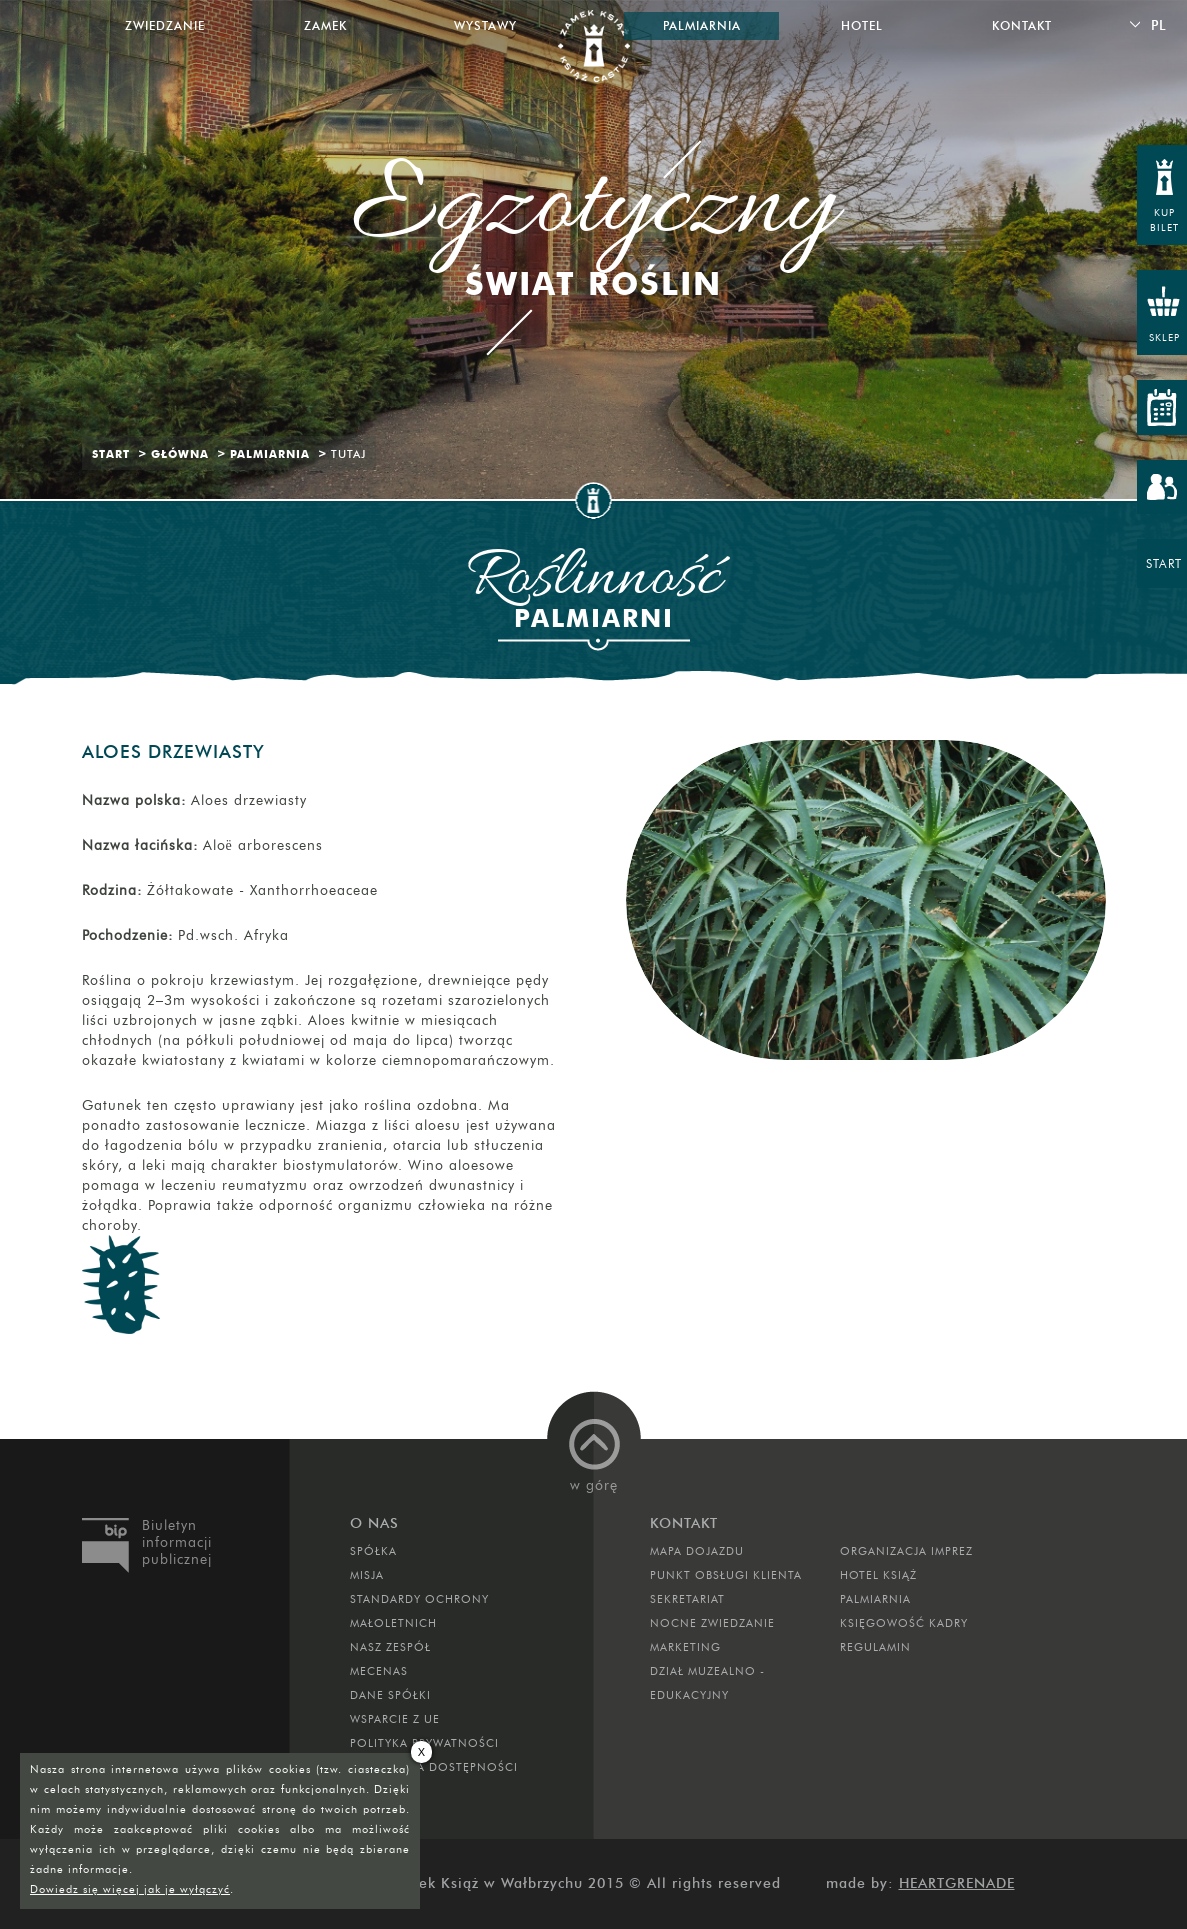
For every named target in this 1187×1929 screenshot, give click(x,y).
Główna (180, 454)
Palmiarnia (270, 454)
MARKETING (685, 1647)
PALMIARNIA (875, 1599)
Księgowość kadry (904, 1623)
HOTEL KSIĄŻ (878, 1575)
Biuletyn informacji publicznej (177, 1542)
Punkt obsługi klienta (726, 1575)
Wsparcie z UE (395, 1719)
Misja (367, 1575)
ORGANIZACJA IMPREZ (906, 1551)
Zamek (325, 25)
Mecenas (379, 1671)
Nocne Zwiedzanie (712, 1623)
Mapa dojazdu (697, 1551)
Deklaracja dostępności (434, 1767)
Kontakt (1022, 25)
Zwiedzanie (165, 25)
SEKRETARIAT (687, 1599)
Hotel (862, 25)
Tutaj (348, 454)
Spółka (373, 1551)
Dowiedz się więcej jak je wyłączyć (130, 1889)
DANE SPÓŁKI (390, 1695)
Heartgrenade (957, 1883)
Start (111, 454)
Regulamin (875, 1647)
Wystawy (485, 25)
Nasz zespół (390, 1647)
